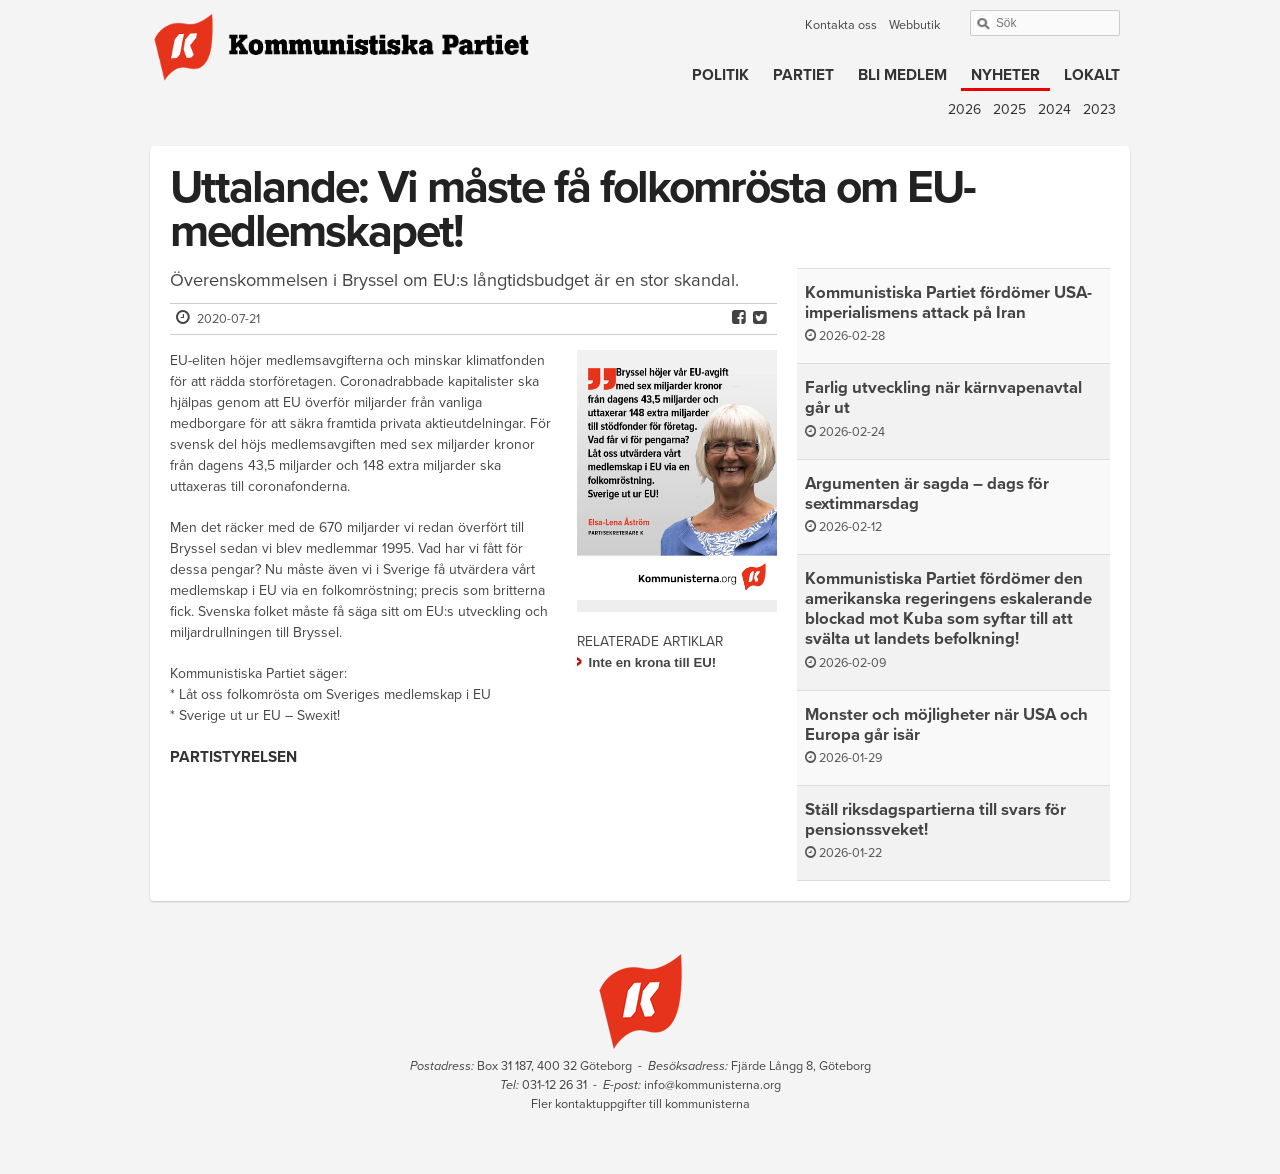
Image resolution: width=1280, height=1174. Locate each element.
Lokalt (1092, 75)
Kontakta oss (841, 25)
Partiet (803, 75)
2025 (1009, 109)
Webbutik (914, 25)
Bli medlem (902, 75)
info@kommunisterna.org (712, 1085)
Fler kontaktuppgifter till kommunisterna (640, 1104)
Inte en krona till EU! (653, 662)
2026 (964, 109)
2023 (1099, 109)
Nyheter (1005, 75)
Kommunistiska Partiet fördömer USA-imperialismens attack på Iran (948, 303)
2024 (1054, 109)
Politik (720, 75)
